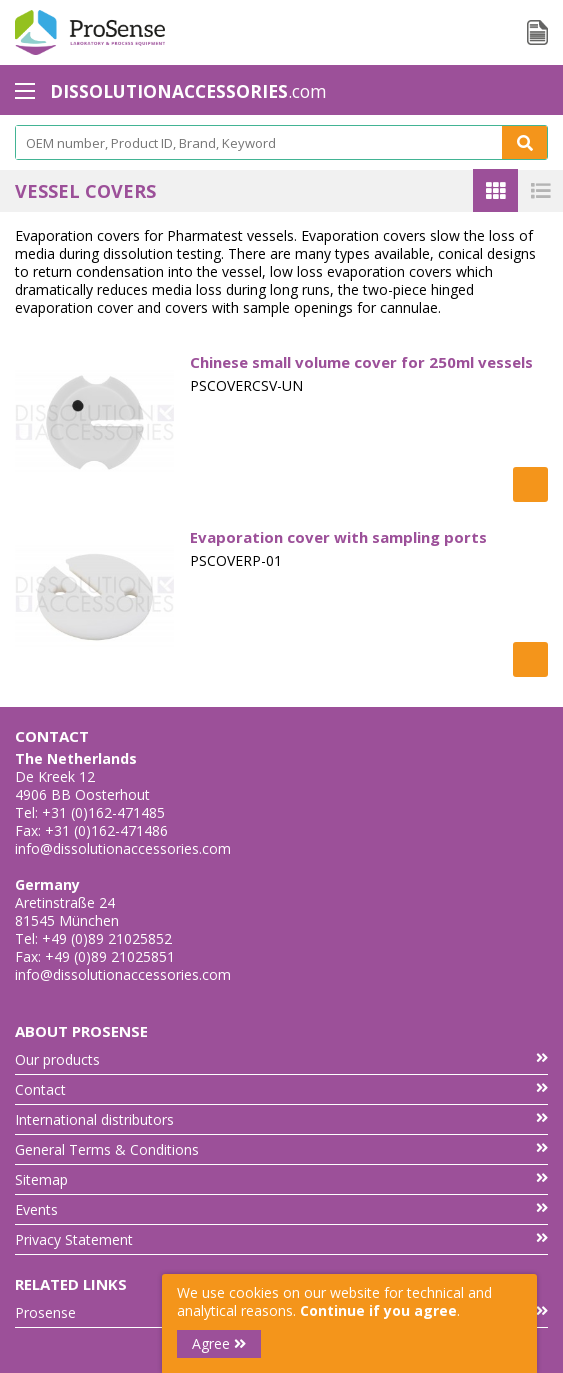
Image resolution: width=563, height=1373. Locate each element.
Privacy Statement (281, 1239)
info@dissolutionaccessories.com (123, 848)
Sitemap (281, 1179)
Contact (281, 1089)
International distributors (281, 1119)
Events (281, 1209)
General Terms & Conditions (281, 1149)
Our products (281, 1059)
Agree (219, 1343)
